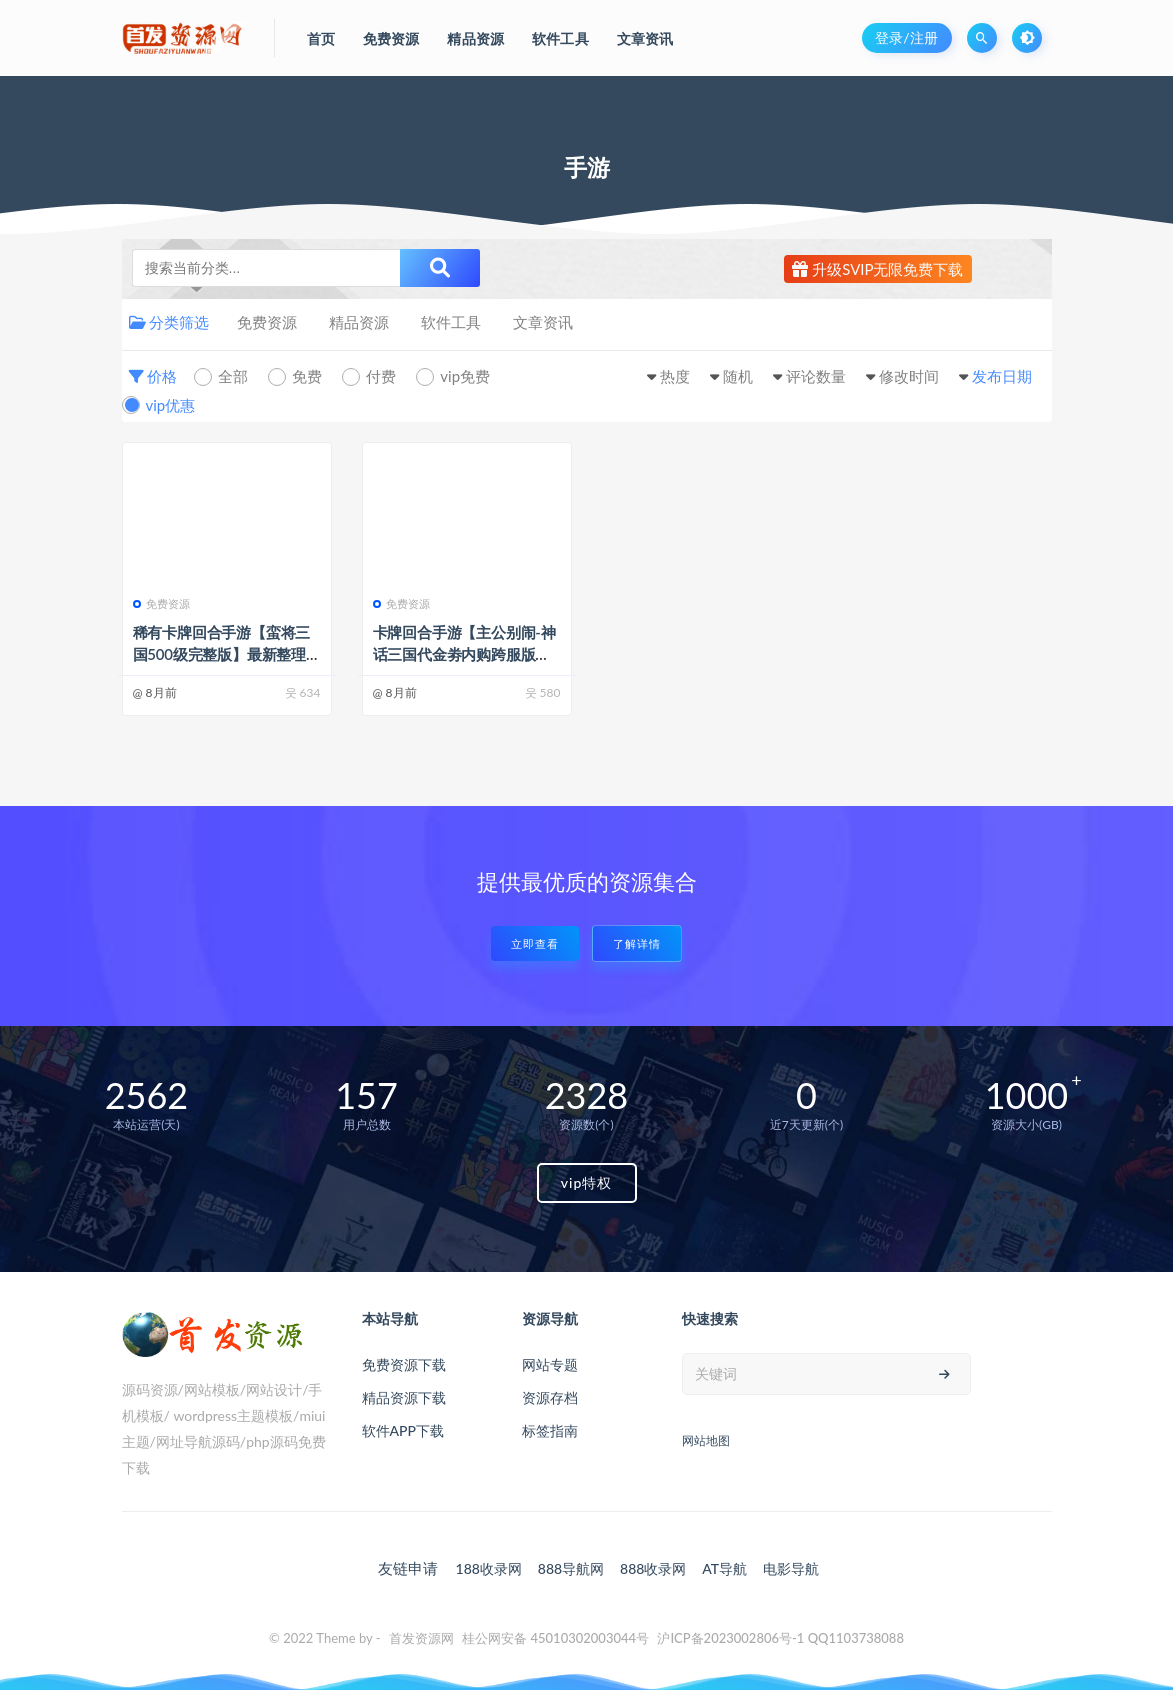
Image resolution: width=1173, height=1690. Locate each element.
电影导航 (791, 1568)
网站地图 (706, 1440)
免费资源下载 (404, 1364)
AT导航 (724, 1568)
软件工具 (451, 322)
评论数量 (816, 376)
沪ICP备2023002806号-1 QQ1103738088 (780, 1638)
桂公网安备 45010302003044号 (555, 1638)
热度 (675, 376)
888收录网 (653, 1568)
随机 (738, 376)
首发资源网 (421, 1638)
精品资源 (359, 322)
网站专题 (550, 1364)
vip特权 (587, 1182)
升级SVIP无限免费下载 (877, 269)
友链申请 (408, 1568)
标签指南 (550, 1430)
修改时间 (909, 376)
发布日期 (1002, 376)
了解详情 (637, 943)
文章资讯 (543, 322)
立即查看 (535, 943)
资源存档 (550, 1397)
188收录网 (489, 1568)
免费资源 (267, 322)
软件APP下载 (403, 1430)
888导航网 (571, 1568)
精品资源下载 (404, 1397)
